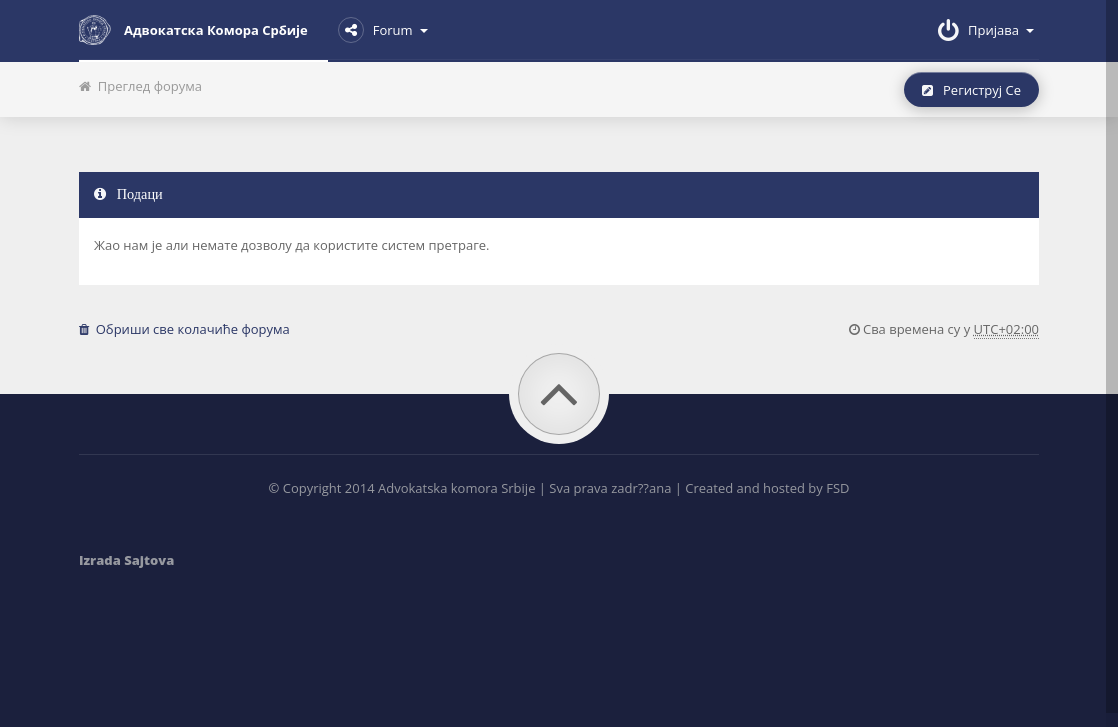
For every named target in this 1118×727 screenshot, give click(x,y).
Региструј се (971, 90)
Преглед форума (140, 86)
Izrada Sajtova (126, 560)
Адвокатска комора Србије (193, 30)
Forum (383, 30)
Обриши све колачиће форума (184, 329)
